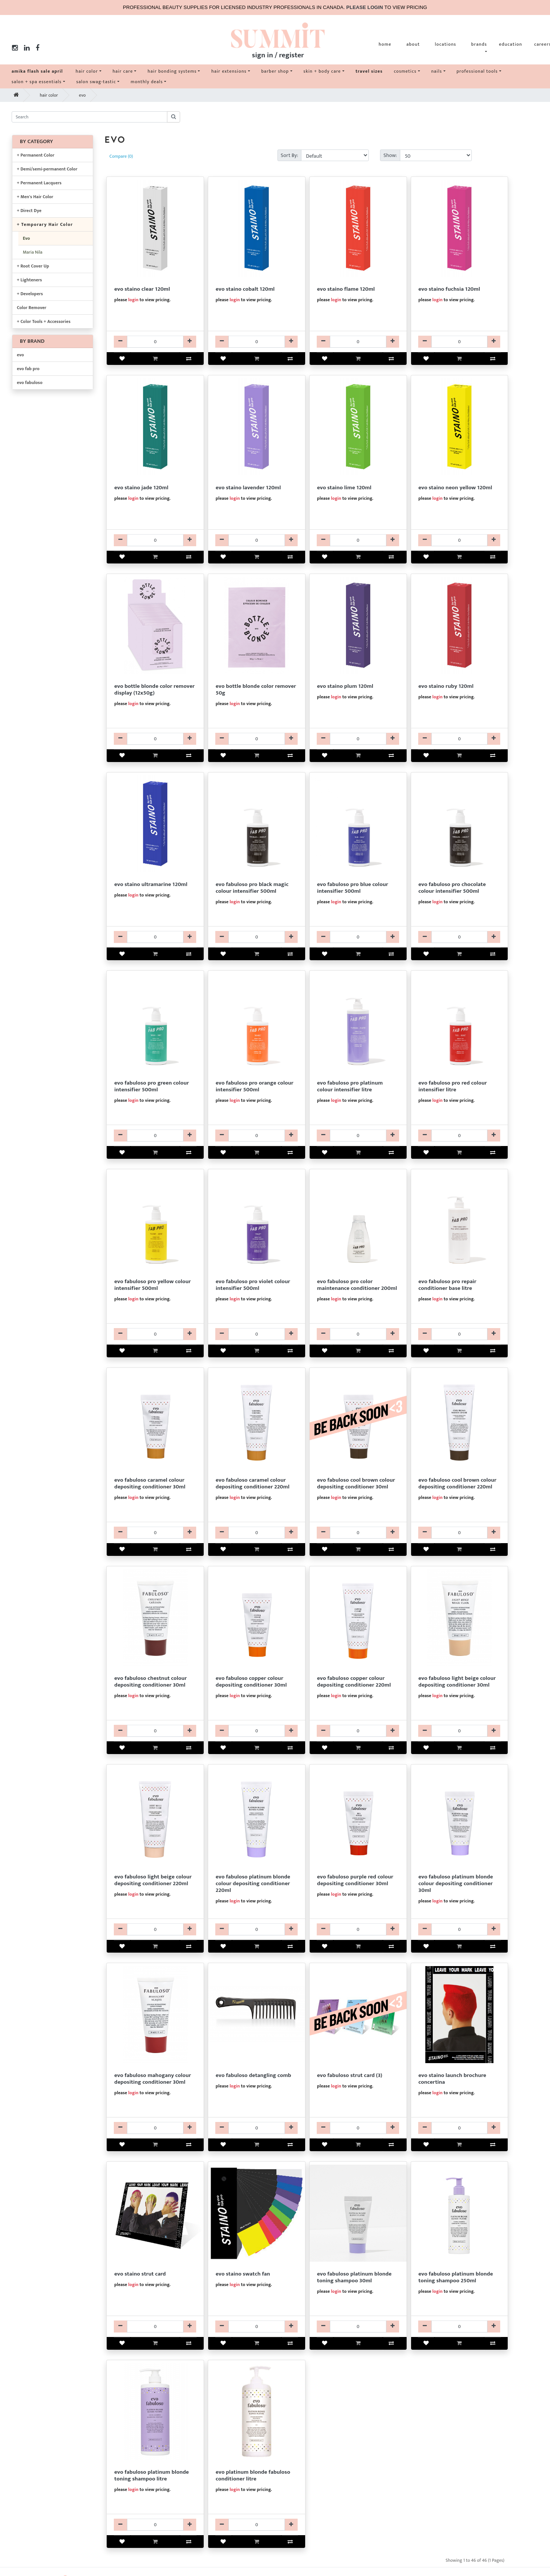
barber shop (275, 71)
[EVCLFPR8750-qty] (155, 342)
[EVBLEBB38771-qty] (155, 739)
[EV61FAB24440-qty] (256, 2128)
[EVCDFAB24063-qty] (358, 1533)
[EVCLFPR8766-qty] (358, 342)
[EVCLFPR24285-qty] (155, 1334)
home (385, 44)
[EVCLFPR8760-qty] (155, 937)
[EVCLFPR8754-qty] (459, 540)
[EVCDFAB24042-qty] (155, 1929)
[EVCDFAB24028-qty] (256, 1929)
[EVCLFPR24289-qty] (358, 937)
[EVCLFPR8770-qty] (358, 540)
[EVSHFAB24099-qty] (155, 2525)
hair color (87, 71)
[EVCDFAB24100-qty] (256, 2525)
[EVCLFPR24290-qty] (358, 1136)
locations (445, 44)
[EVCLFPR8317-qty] (256, 540)
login (133, 299)
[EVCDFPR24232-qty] (459, 1334)
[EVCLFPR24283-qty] (256, 1136)
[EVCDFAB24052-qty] (155, 1533)
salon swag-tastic (96, 81)
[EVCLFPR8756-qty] (256, 342)
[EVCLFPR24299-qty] (459, 937)
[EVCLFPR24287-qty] (155, 1136)
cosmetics (405, 71)
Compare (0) (121, 156)
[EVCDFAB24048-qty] (358, 1929)
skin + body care (322, 71)
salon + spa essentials (37, 81)
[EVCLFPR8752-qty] (459, 739)
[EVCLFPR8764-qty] (459, 342)
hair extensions (228, 71)
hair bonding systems (172, 71)
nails (436, 71)
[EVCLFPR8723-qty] (155, 2326)
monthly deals (147, 81)
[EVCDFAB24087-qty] (459, 1533)
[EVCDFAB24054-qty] (256, 1731)
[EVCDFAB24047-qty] (459, 1929)
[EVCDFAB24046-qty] (358, 1731)
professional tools (477, 71)
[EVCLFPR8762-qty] (358, 739)
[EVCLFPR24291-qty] (256, 937)
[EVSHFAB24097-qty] (358, 2326)
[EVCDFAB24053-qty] (459, 1731)
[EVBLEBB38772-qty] (256, 739)
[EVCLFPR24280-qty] (459, 1136)
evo (82, 95)
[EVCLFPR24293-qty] (256, 1334)
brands (479, 44)
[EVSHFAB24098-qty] (459, 2326)
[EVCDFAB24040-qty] (256, 1533)
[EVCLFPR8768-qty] (155, 540)
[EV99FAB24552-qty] (358, 2128)
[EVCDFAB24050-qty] (155, 1731)
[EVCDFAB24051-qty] (155, 2128)
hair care (123, 71)
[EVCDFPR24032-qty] (358, 1334)
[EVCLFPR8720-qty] (459, 2128)
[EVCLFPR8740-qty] (256, 2326)
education (510, 44)
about (413, 44)
